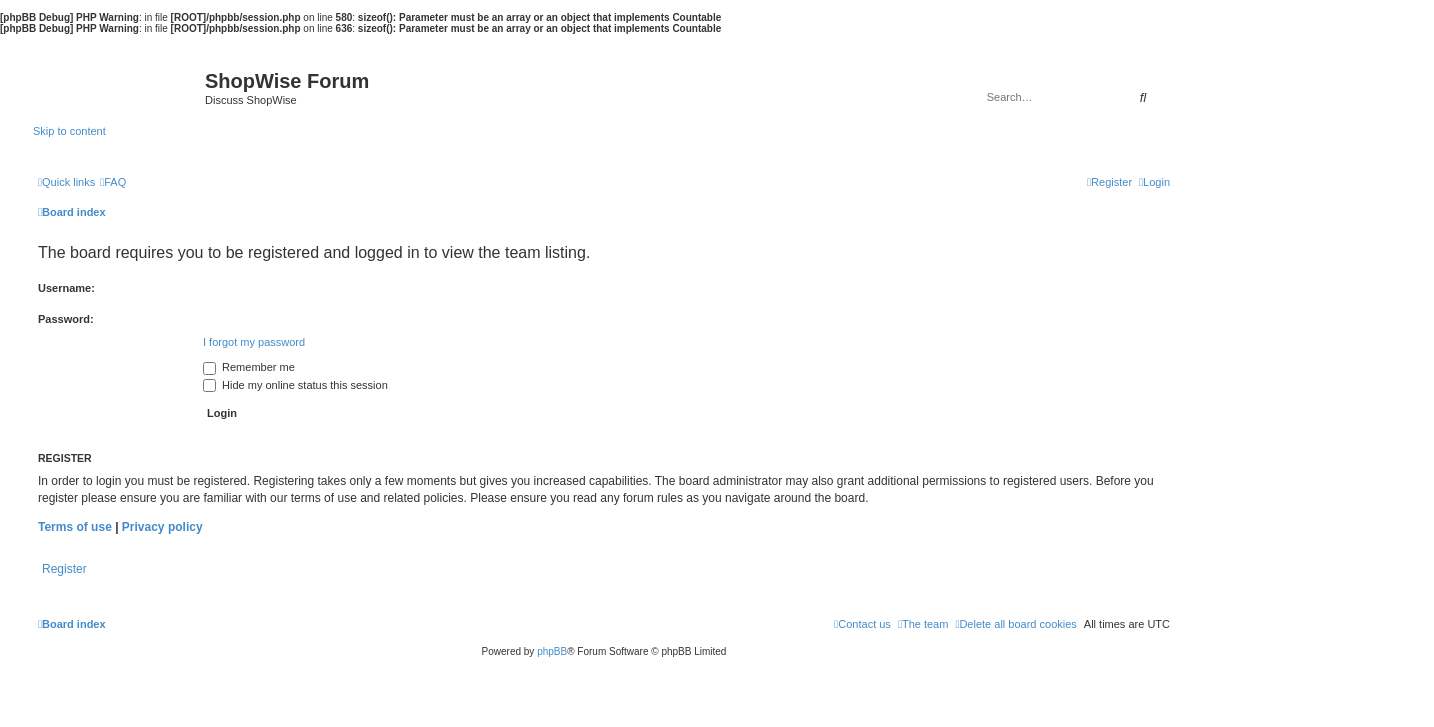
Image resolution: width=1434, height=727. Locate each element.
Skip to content (69, 131)
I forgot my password (254, 342)
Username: (66, 288)
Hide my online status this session (295, 385)
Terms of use (75, 527)
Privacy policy (162, 527)
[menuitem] (113, 182)
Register (64, 569)
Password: (66, 319)
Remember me (249, 367)
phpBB (552, 651)
